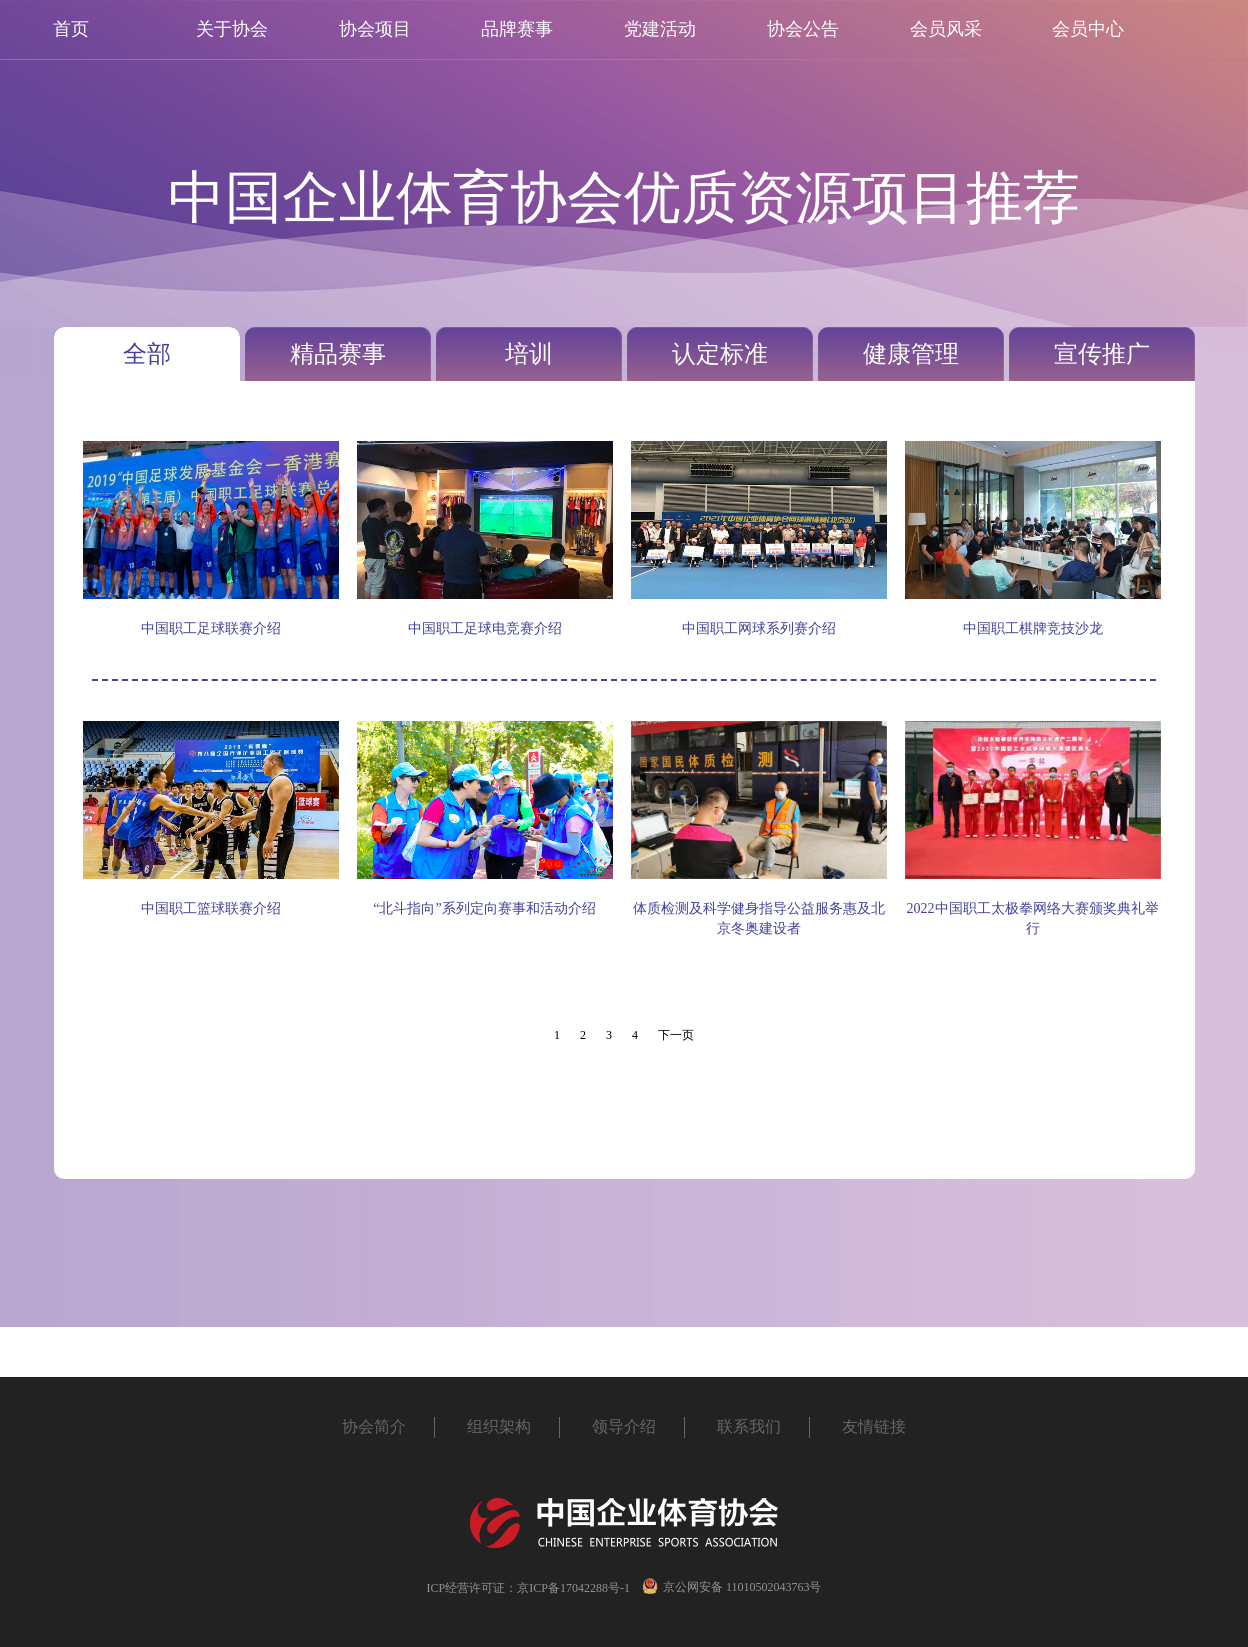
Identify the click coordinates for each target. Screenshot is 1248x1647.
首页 (71, 29)
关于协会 (232, 29)
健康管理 (911, 354)
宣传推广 (1102, 354)
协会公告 (803, 29)
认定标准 (720, 354)
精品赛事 (338, 354)
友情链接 (874, 1426)
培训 (529, 354)
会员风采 (946, 29)
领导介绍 (624, 1426)
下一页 (676, 1035)
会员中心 (1088, 29)
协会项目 (375, 29)
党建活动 (660, 29)
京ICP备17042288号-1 (573, 1588)
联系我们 (749, 1426)
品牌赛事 (517, 29)
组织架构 (499, 1426)
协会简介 (374, 1426)
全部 (147, 354)
